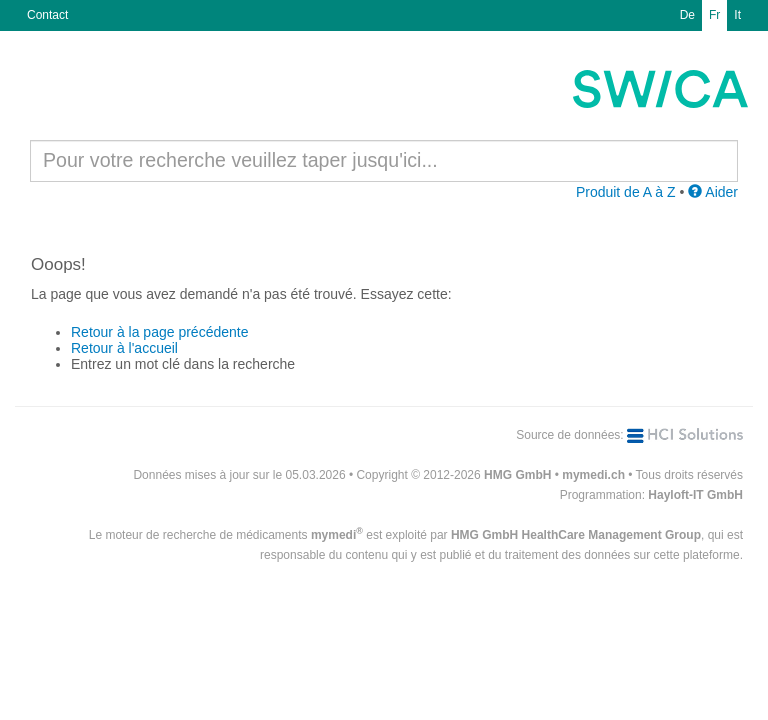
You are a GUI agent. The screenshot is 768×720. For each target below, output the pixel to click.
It (737, 15)
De (687, 15)
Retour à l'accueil (124, 348)
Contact (47, 15)
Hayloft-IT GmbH (695, 495)
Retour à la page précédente (159, 332)
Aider (713, 192)
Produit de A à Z (626, 192)
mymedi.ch (593, 475)
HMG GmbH (517, 475)
